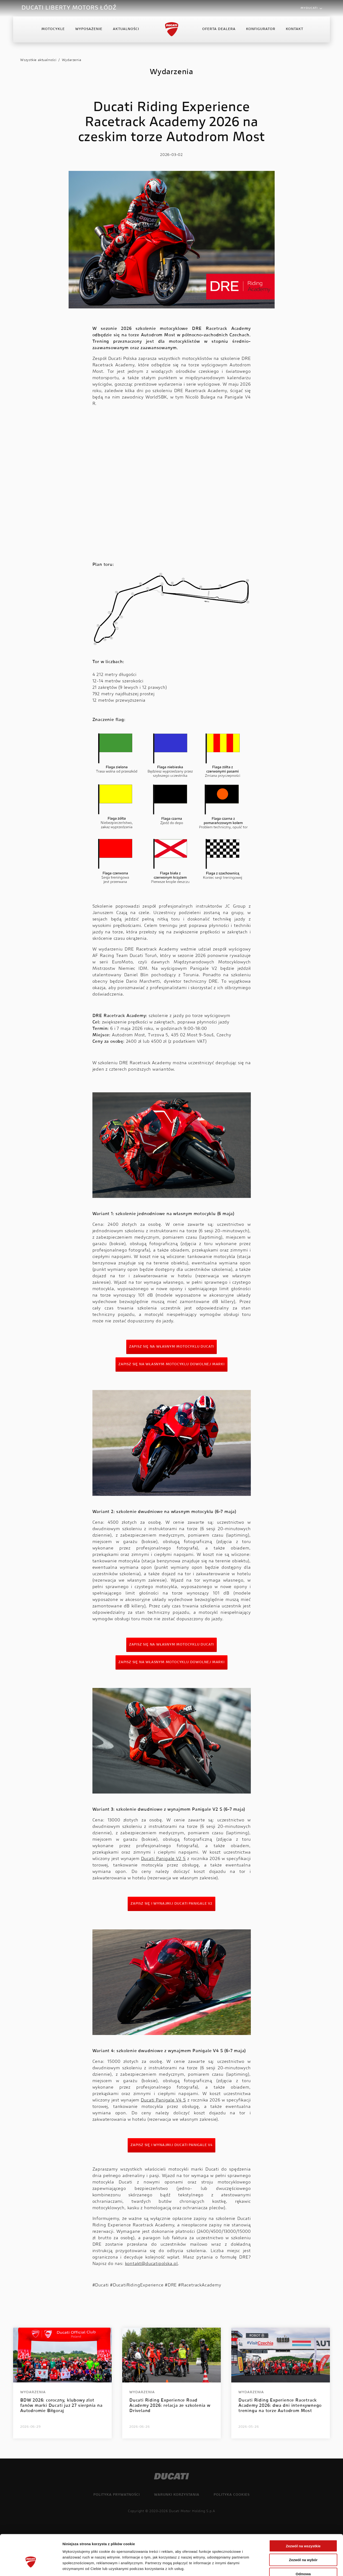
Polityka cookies (232, 2495)
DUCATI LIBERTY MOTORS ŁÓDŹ (68, 8)
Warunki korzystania (176, 2495)
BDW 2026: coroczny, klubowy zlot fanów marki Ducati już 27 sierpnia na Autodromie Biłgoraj (61, 2405)
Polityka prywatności (116, 2495)
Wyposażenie (88, 29)
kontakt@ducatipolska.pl (151, 2264)
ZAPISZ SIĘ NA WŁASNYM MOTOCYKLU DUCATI (171, 1644)
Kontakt (294, 29)
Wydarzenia (71, 60)
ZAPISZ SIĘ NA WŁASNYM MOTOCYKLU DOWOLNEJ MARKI (171, 1364)
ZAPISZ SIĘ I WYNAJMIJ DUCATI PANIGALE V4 (171, 2145)
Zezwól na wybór (303, 2532)
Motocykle (53, 29)
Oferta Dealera (219, 29)
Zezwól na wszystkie (303, 2517)
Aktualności (126, 29)
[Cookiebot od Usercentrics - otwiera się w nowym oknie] (31, 2566)
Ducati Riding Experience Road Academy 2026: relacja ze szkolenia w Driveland (170, 2405)
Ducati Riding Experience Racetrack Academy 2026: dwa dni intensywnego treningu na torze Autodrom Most (280, 2405)
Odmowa (303, 2546)
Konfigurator (260, 29)
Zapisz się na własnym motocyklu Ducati (171, 1347)
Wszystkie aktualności (38, 60)
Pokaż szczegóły (254, 2567)
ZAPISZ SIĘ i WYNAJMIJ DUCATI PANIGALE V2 (171, 1904)
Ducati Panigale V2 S (163, 1859)
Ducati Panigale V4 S (163, 2100)
